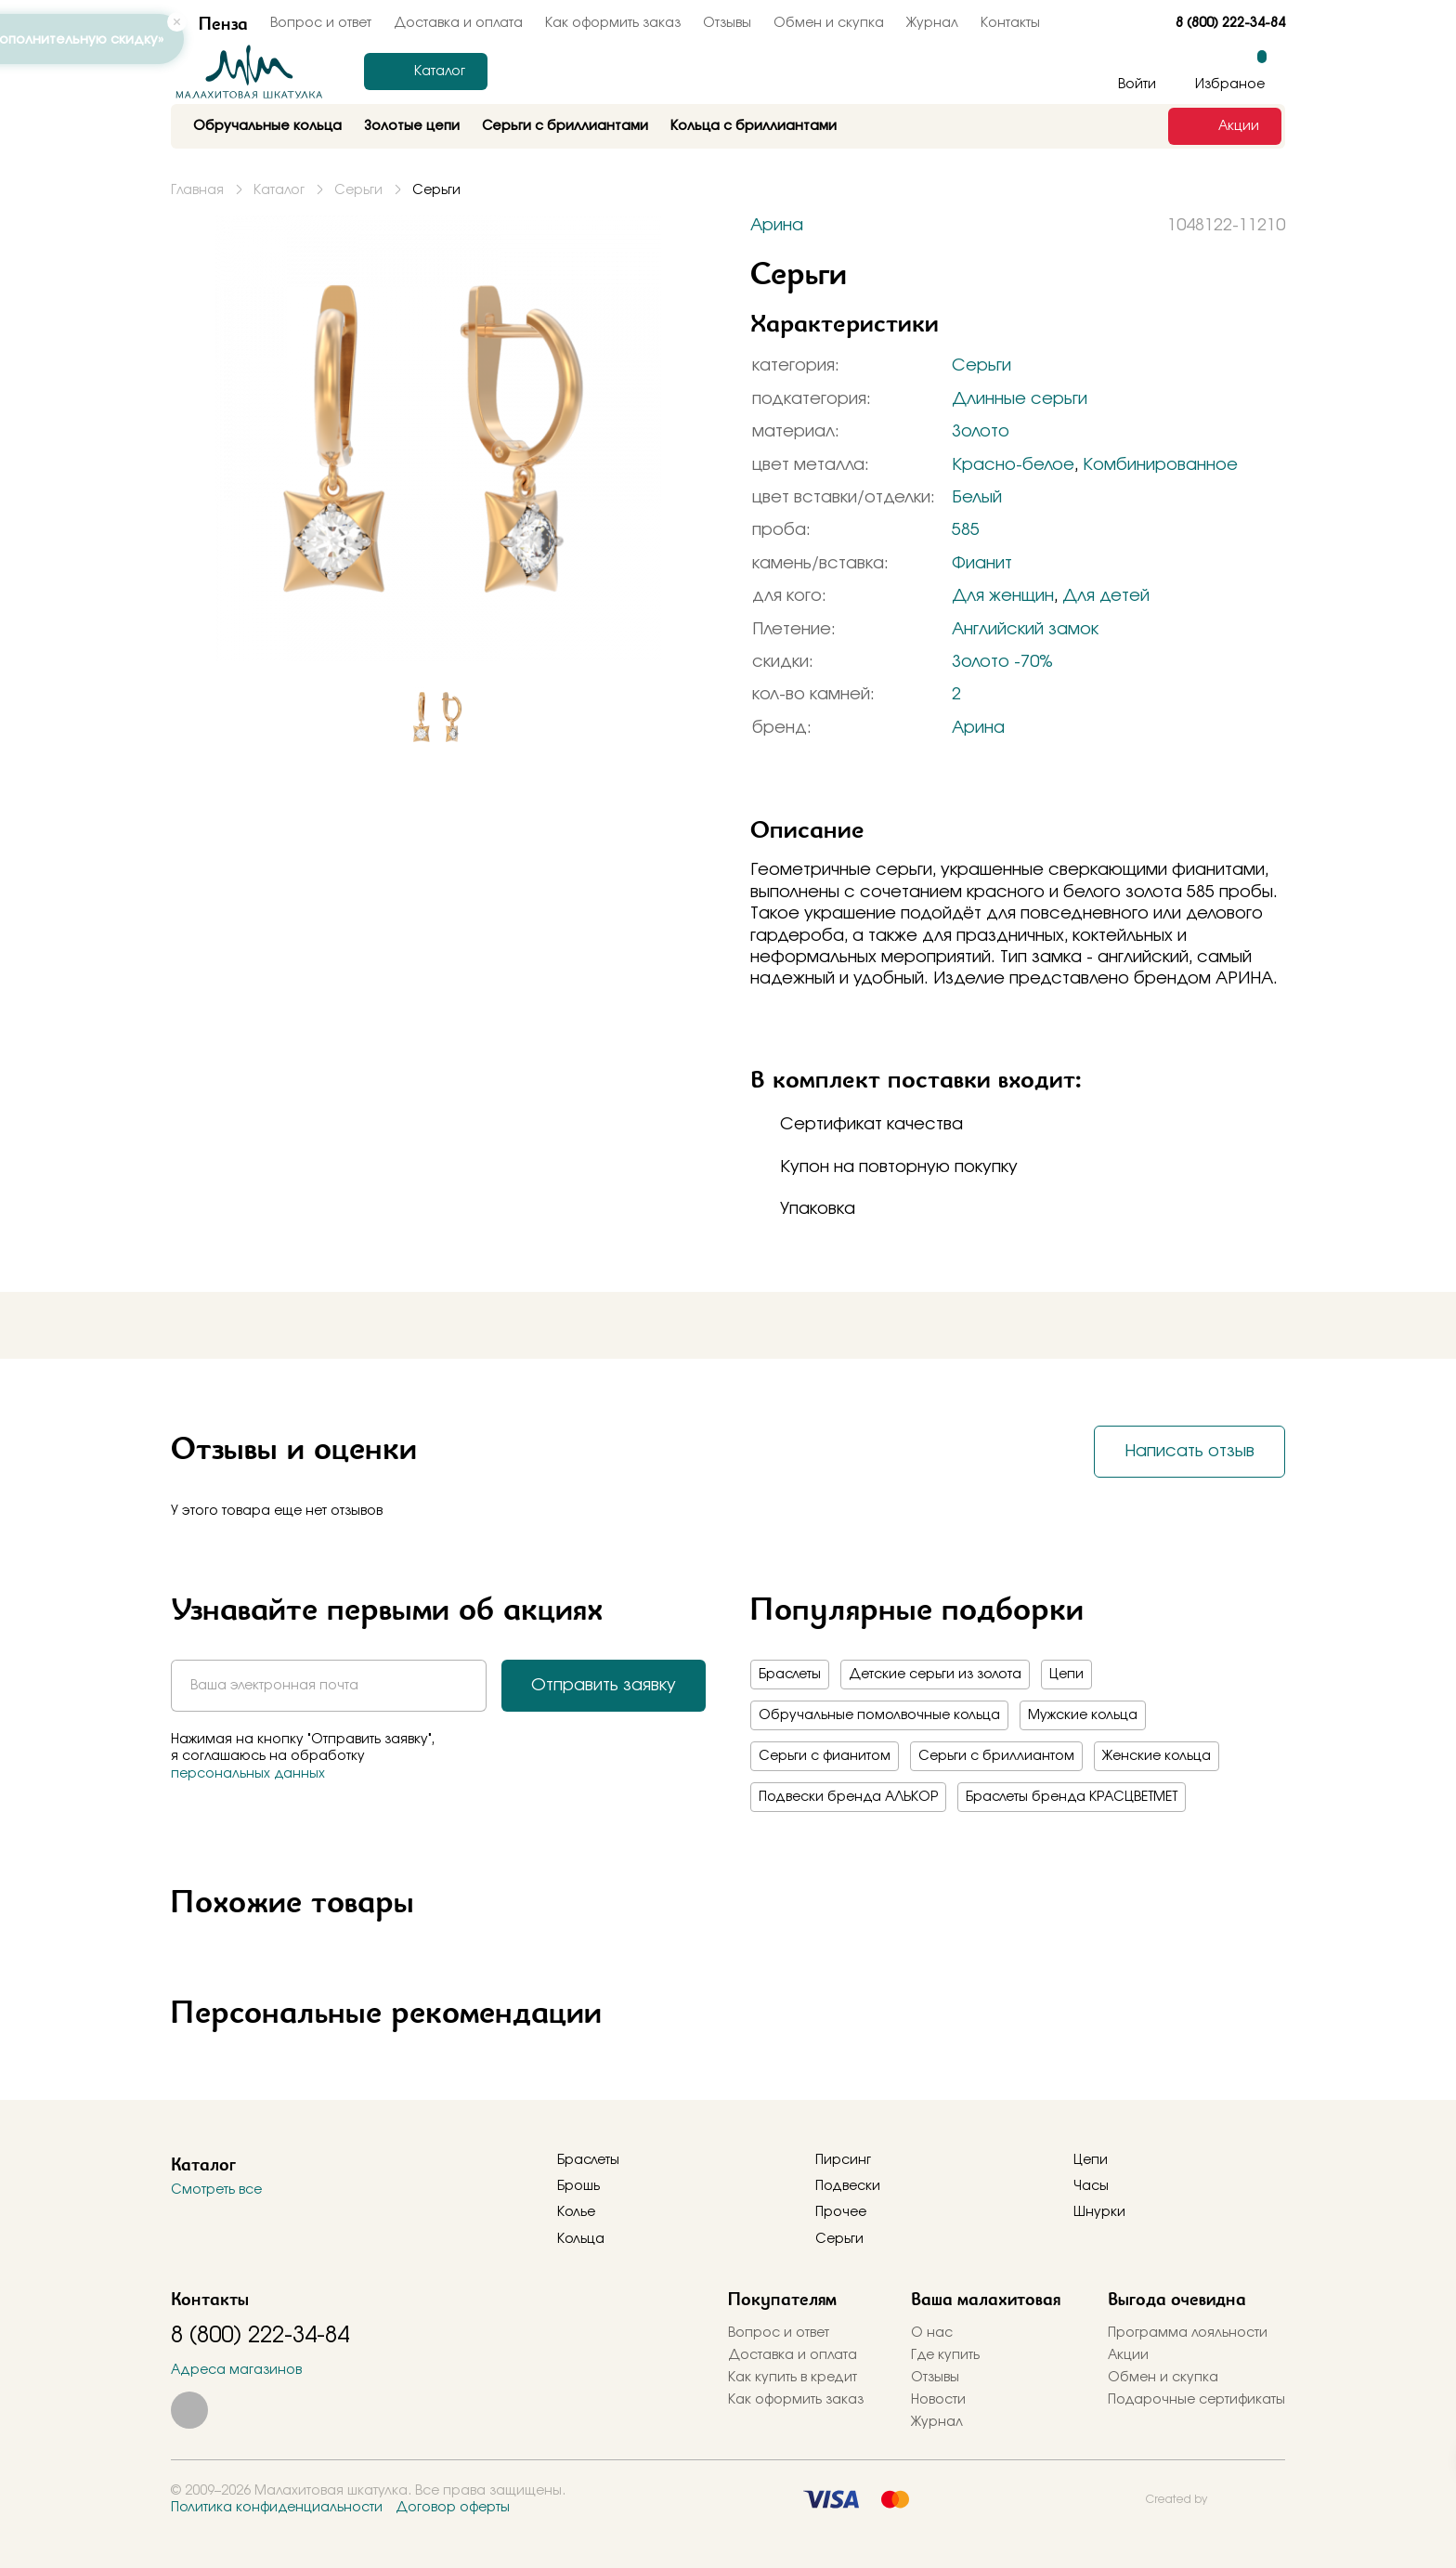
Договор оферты (453, 2507)
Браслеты (790, 1674)
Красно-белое (1013, 465)
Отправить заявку (603, 1685)
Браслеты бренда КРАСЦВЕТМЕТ (1071, 1797)
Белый (977, 497)
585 (966, 530)
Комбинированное (1160, 465)
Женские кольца (1156, 1756)
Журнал (932, 23)
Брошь (578, 2186)
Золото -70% (1002, 662)
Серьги (981, 366)
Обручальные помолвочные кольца (879, 1715)
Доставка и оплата (458, 23)
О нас (932, 2333)
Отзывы (727, 23)
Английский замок (1025, 629)
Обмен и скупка (829, 23)
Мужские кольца (1083, 1715)
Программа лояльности (1188, 2333)
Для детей (1106, 596)
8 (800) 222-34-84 (1230, 23)
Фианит (982, 563)
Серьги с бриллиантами (565, 126)
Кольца (580, 2239)
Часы (1091, 2186)
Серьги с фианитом (824, 1756)
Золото (980, 432)
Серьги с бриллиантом (996, 1756)
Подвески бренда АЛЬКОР (848, 1797)
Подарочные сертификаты (1196, 2399)
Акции (1128, 2355)
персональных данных (248, 1773)
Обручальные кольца (267, 126)
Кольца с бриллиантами (753, 126)
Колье (576, 2212)
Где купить (945, 2355)
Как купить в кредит (792, 2377)
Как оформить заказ (613, 23)
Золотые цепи (412, 126)
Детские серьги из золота (935, 1674)
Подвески (847, 2186)
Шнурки (1099, 2212)
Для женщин (1003, 596)
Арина (978, 728)
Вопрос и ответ (778, 2333)
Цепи (1066, 1674)
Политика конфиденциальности (277, 2507)
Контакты (1010, 23)
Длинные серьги (1019, 399)
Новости (938, 2399)
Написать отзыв (1189, 1451)
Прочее (840, 2212)
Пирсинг (843, 2160)
